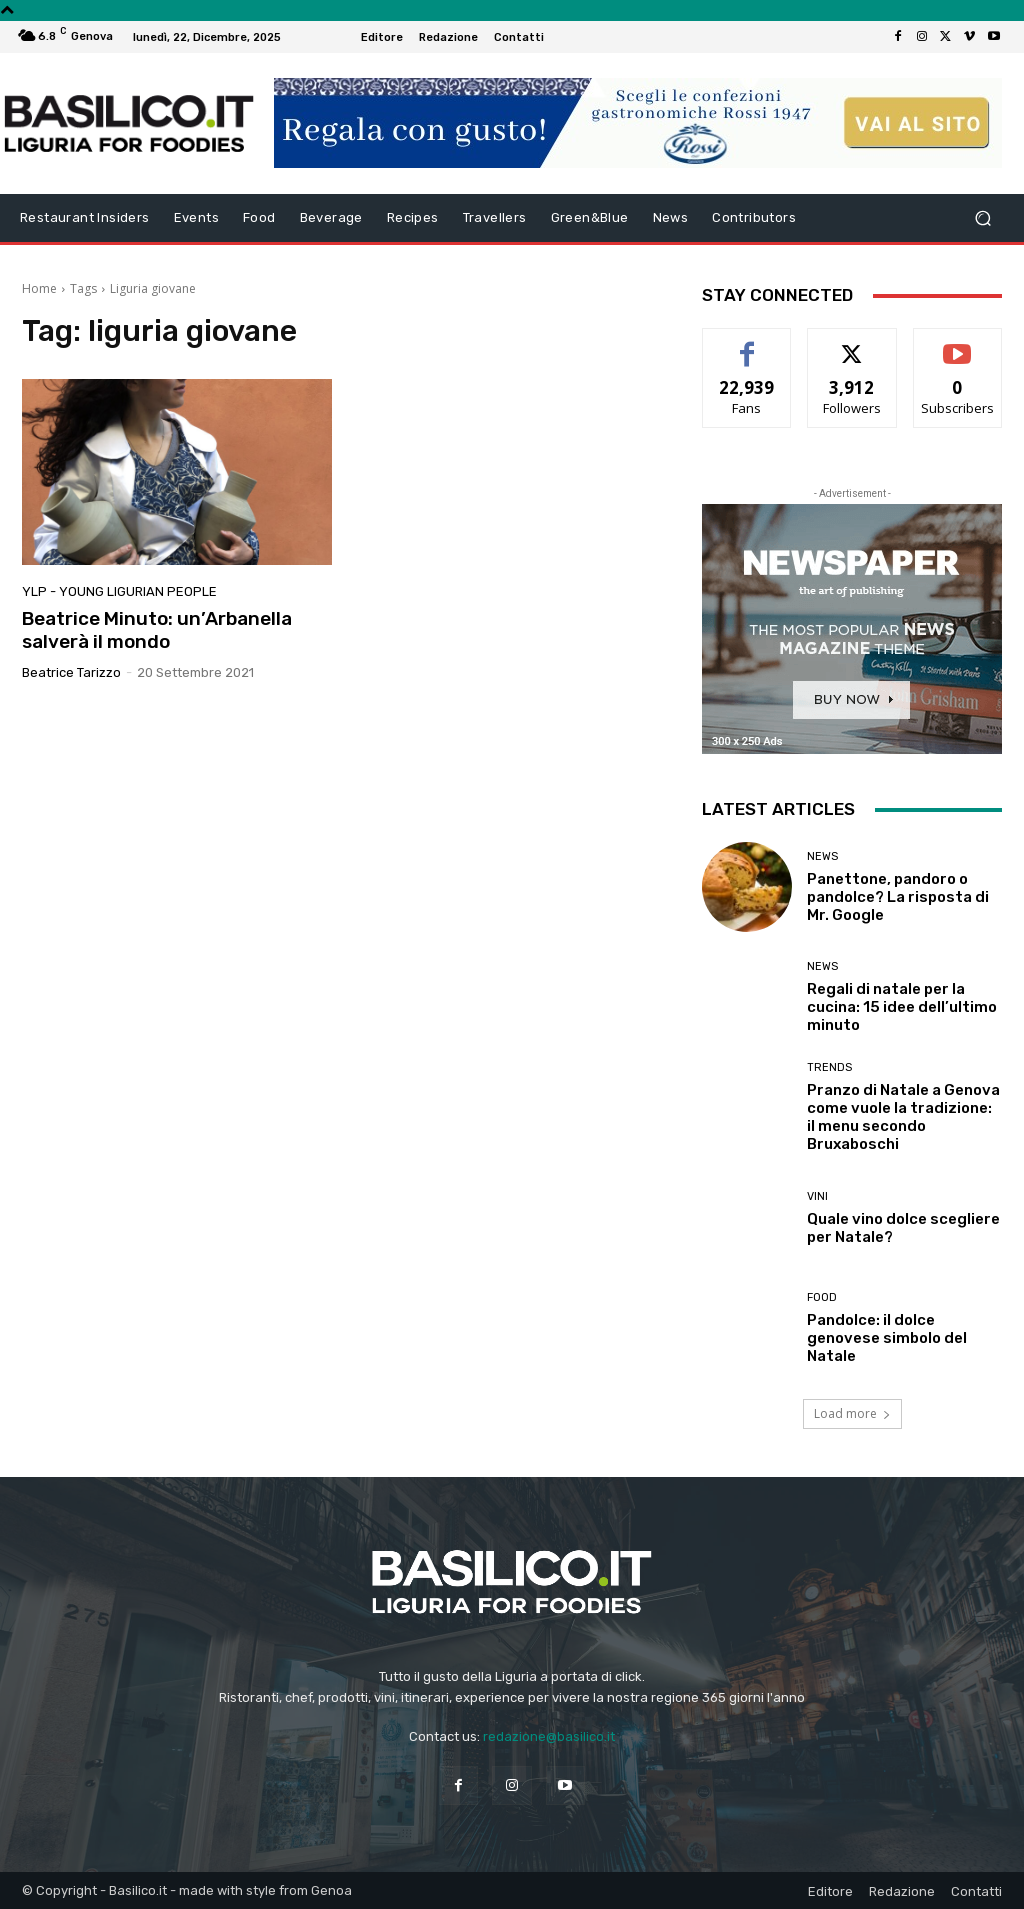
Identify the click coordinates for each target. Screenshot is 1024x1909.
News (822, 856)
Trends (829, 1067)
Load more (852, 1413)
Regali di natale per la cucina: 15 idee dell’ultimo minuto (902, 1007)
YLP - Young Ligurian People (119, 591)
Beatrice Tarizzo (71, 672)
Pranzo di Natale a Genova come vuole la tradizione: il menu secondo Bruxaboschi (903, 1117)
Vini (817, 1196)
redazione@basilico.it (549, 1736)
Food (822, 1297)
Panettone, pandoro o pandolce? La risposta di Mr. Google (898, 897)
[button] (982, 218)
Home (39, 288)
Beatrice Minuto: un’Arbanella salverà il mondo (157, 630)
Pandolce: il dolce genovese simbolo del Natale (887, 1338)
